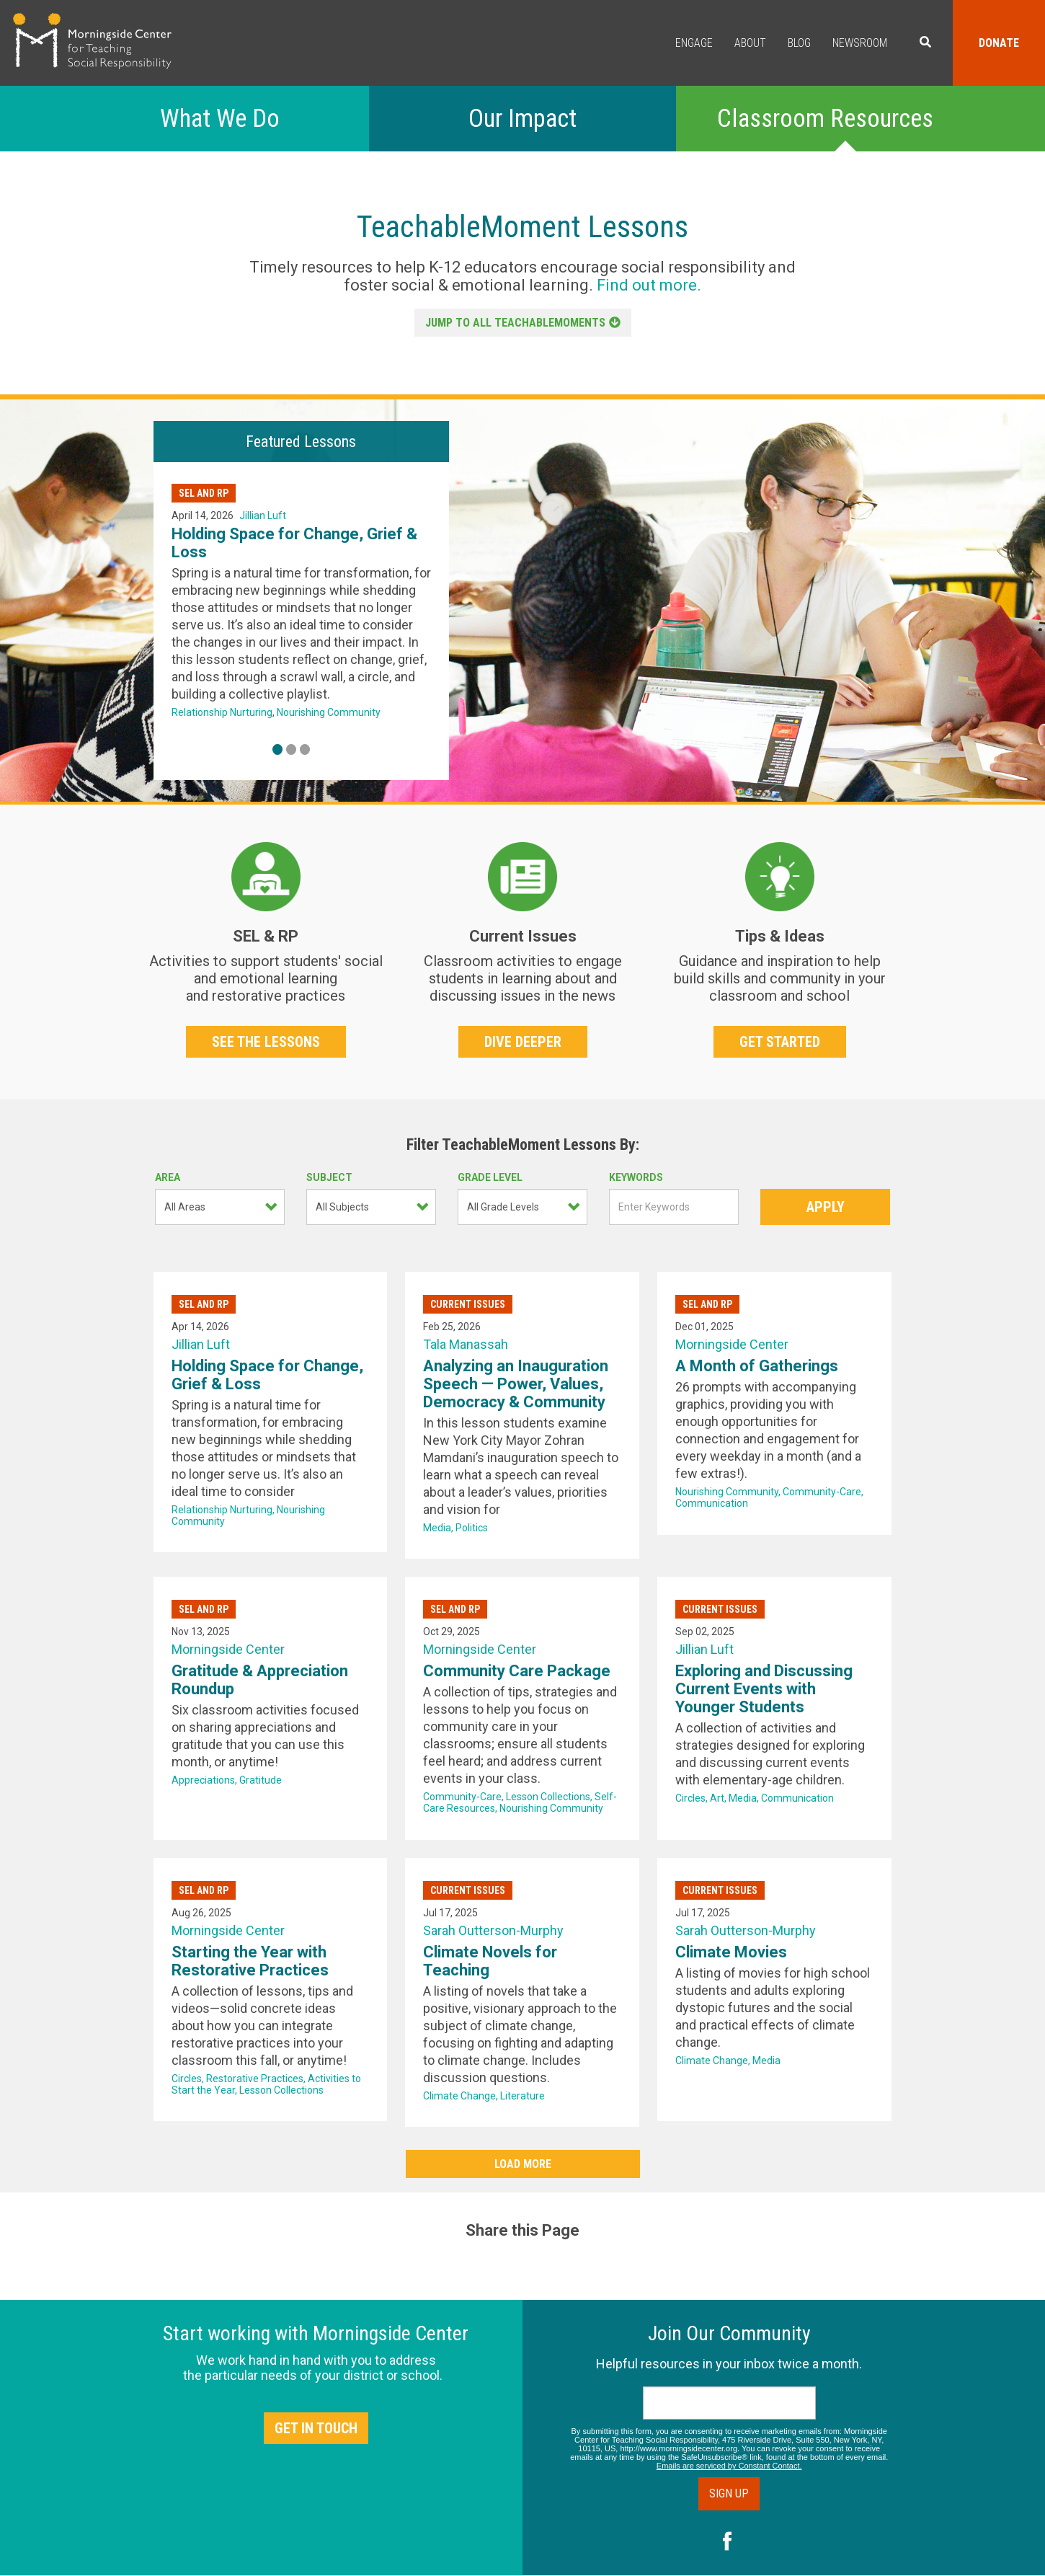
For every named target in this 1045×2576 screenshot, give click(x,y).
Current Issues (467, 1304)
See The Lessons (266, 1041)
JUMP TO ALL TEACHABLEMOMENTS (523, 322)
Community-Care (822, 1491)
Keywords (636, 1177)
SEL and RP (203, 493)
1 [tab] (277, 749)
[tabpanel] (301, 621)
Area (167, 1177)
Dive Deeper (522, 1041)
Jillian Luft (262, 515)
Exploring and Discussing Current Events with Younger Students (764, 1689)
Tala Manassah (465, 1344)
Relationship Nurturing (222, 712)
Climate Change (459, 2096)
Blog (799, 43)
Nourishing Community (329, 712)
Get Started (779, 1041)
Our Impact (522, 118)
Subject (329, 1177)
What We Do (220, 118)
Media (437, 1527)
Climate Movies (731, 1952)
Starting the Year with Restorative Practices (250, 1961)
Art (717, 1798)
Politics (471, 1527)
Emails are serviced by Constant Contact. (729, 2465)
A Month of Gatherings (756, 1366)
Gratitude (260, 1780)
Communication (711, 1503)
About (750, 43)
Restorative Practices (254, 2078)
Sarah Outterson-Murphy (493, 1930)
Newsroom (859, 43)
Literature (522, 2096)
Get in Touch (316, 2428)
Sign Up (729, 2493)
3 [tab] (305, 749)
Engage (694, 43)
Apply (825, 1207)
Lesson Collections (548, 1796)
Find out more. (649, 285)
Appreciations (203, 1780)
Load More (522, 2164)
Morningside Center (731, 1344)
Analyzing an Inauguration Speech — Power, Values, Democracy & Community (515, 1384)
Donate (999, 43)
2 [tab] (291, 749)
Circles (690, 1798)
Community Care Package (516, 1671)
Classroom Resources (825, 118)
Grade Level (490, 1177)
